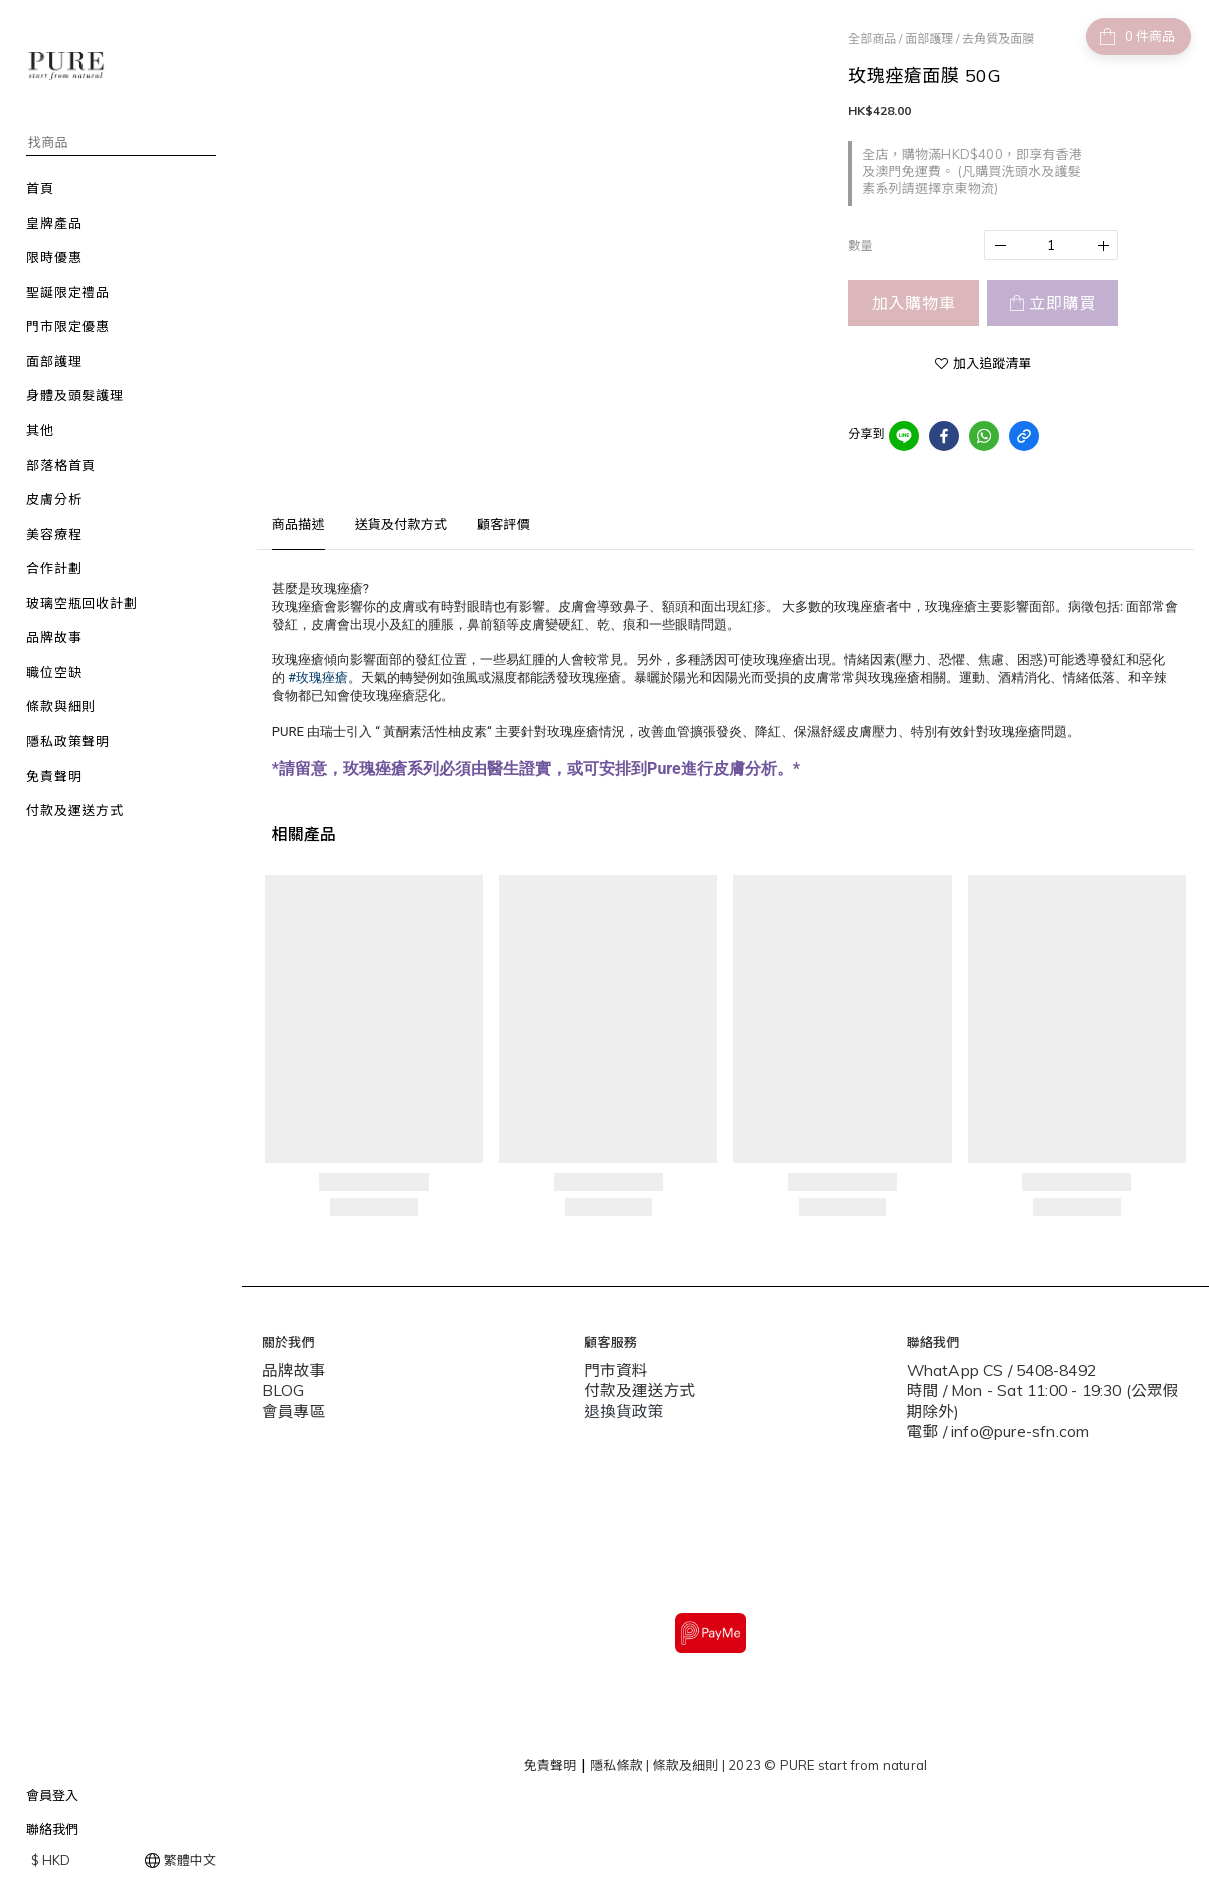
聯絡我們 (52, 1829)
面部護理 (929, 38)
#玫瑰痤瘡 (318, 677)
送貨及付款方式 (401, 524)
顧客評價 (503, 524)
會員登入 (52, 1795)
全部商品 (872, 38)
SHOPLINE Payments (755, 1861)
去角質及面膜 (998, 38)
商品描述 (298, 524)
